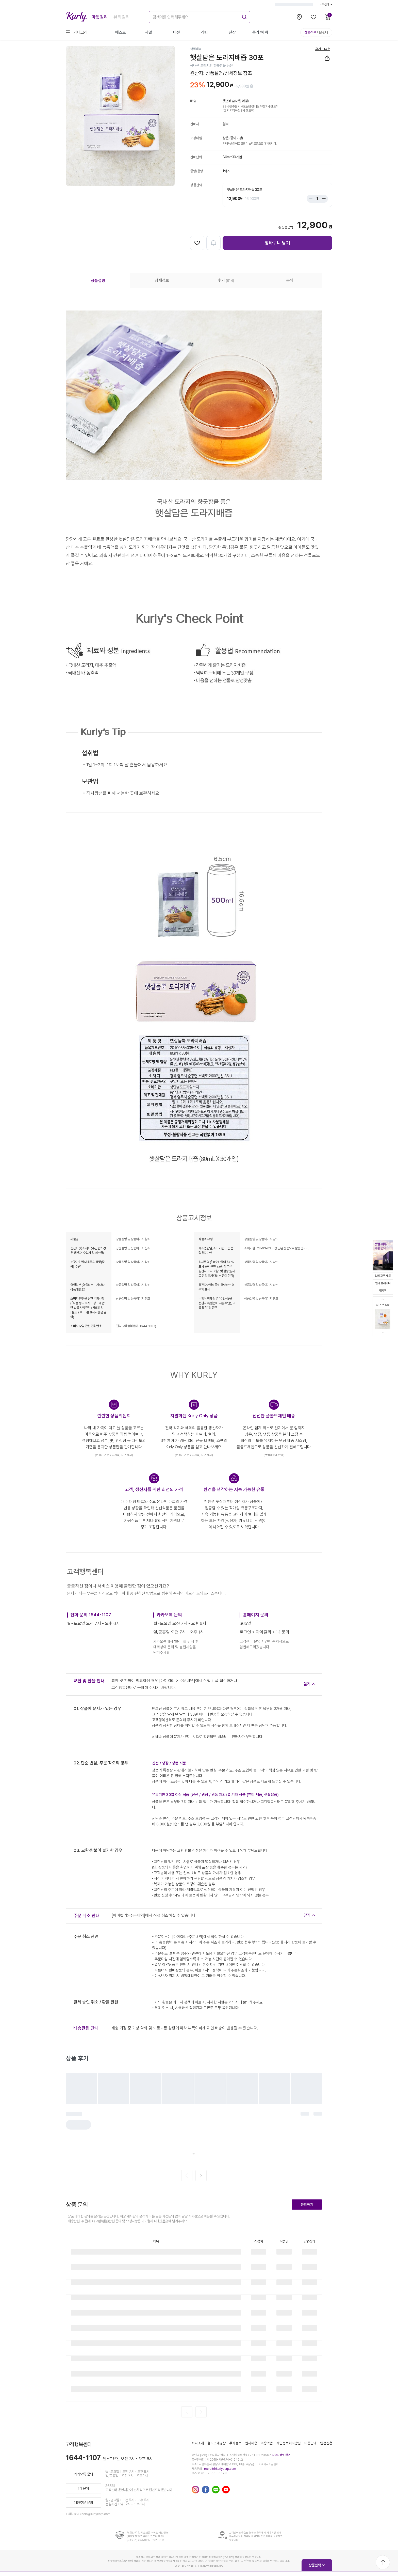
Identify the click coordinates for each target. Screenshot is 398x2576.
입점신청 (326, 2443)
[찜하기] (197, 243)
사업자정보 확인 (281, 2455)
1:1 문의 (163, 2221)
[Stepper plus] (322, 199)
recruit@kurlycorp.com (220, 2469)
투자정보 (235, 2443)
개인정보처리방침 (288, 2443)
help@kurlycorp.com (95, 2514)
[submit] (243, 16)
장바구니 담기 (277, 242)
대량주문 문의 (83, 2503)
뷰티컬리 (121, 17)
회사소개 (198, 2443)
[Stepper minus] (312, 199)
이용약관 (267, 2443)
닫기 (307, 1684)
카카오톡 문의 (83, 2474)
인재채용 (251, 2443)
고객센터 (325, 4)
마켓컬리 (100, 17)
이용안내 (310, 2443)
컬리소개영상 (216, 2443)
